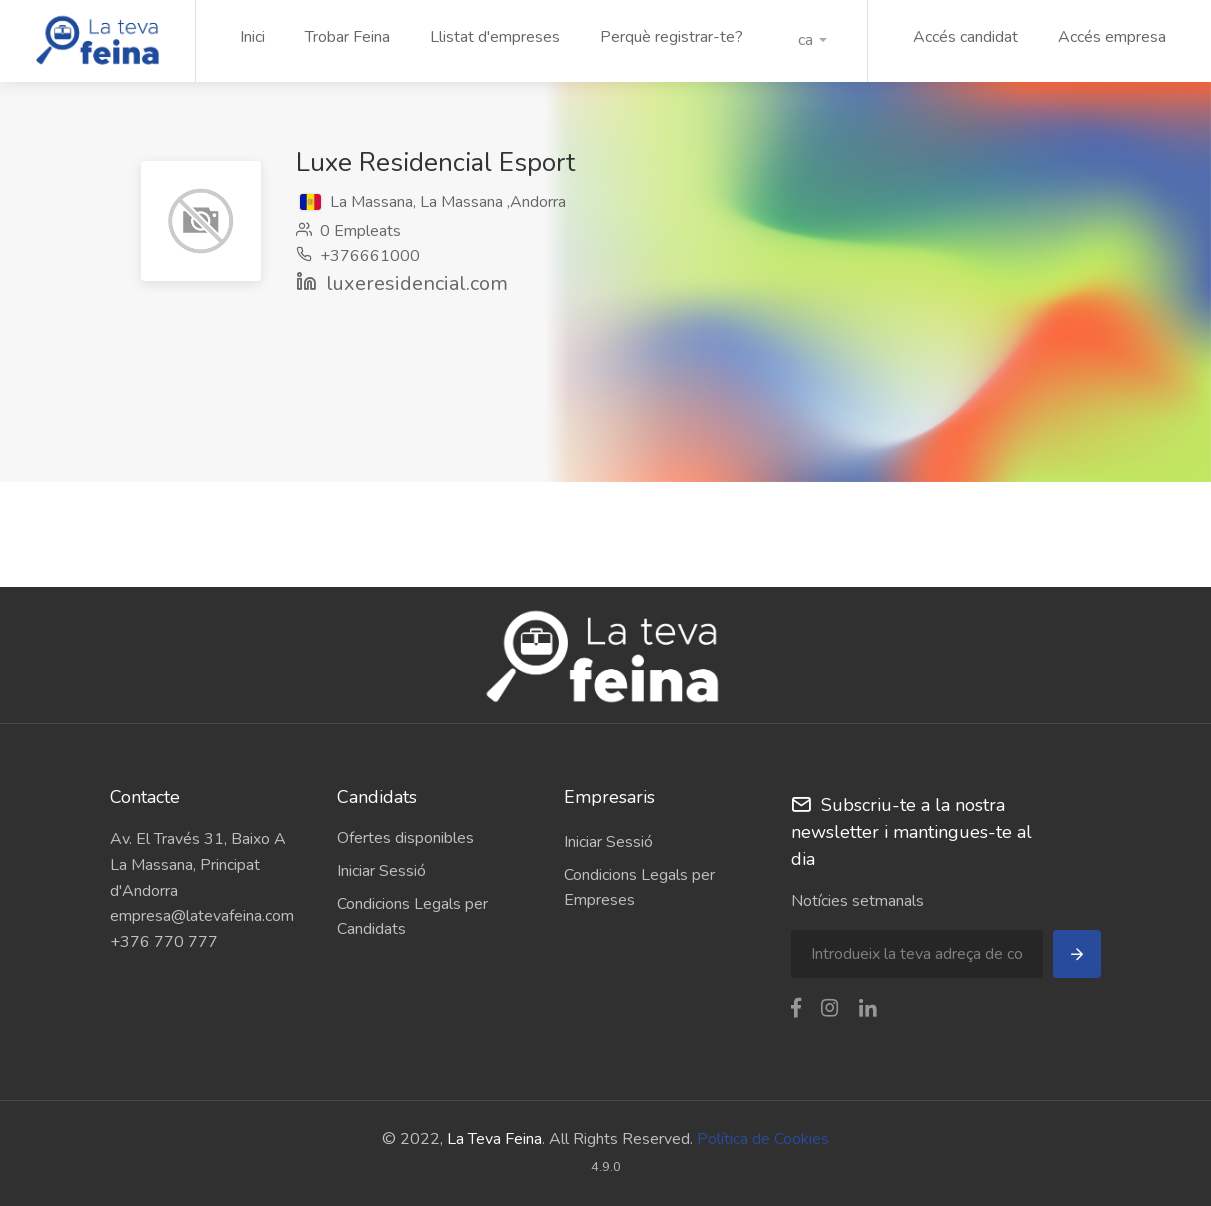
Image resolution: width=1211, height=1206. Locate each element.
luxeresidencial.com (417, 283)
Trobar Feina (347, 37)
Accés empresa (1112, 37)
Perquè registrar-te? (671, 37)
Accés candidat (965, 37)
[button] (812, 40)
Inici (252, 37)
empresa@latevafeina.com (202, 916)
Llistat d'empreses (495, 37)
